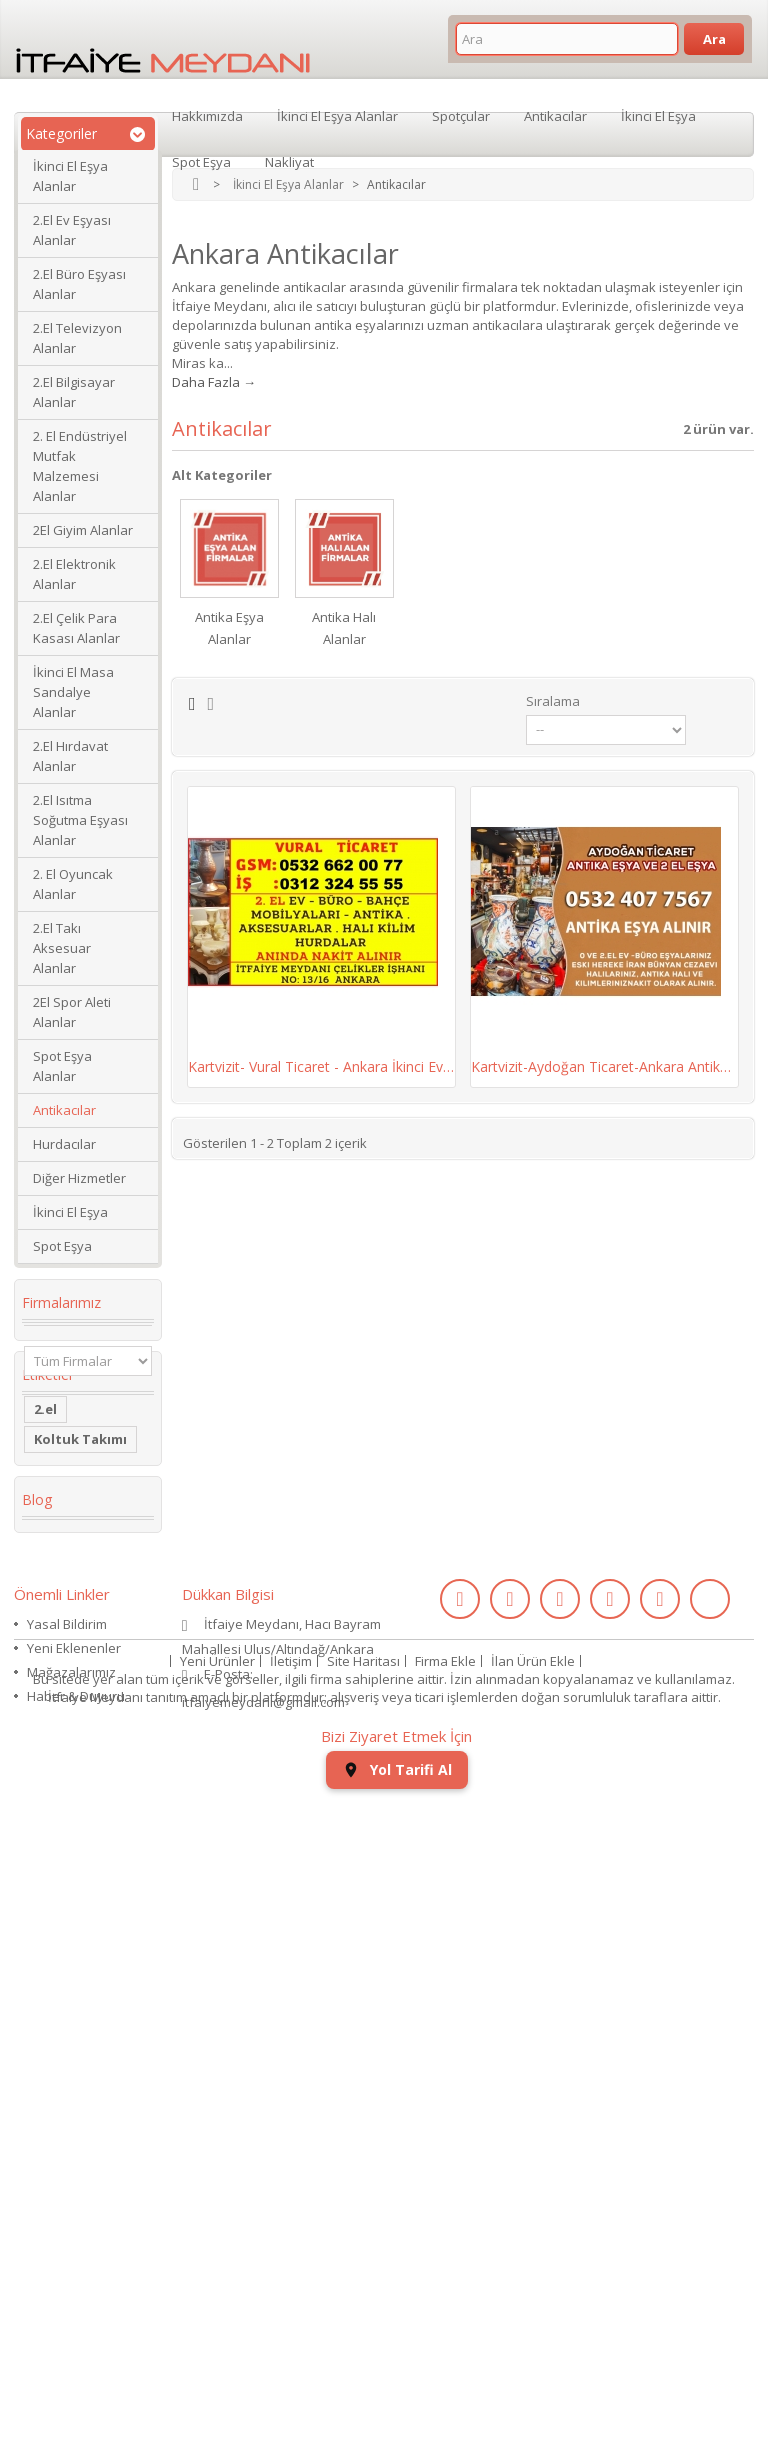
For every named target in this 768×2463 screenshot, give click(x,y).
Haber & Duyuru (76, 2270)
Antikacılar (64, 1110)
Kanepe (59, 1773)
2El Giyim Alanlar (83, 530)
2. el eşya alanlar (63, 1583)
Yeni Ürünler (217, 2323)
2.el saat (62, 1849)
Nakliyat (289, 160)
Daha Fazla (206, 382)
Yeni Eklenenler (74, 2222)
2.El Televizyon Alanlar (77, 338)
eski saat (64, 1879)
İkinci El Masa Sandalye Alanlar (73, 692)
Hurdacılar (64, 1144)
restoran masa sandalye (83, 1735)
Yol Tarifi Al (397, 2433)
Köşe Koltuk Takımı (73, 1659)
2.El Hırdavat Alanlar (70, 756)
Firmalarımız (61, 1302)
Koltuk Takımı (80, 1499)
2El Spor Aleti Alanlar (72, 1012)
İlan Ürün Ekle (533, 2323)
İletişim (291, 2323)
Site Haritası (363, 2323)
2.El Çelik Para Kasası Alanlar (76, 628)
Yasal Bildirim (67, 2198)
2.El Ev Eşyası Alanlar (72, 230)
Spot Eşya (62, 1246)
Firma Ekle (445, 2323)
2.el (45, 1469)
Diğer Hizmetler (79, 1178)
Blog (37, 2059)
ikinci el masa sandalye (78, 1537)
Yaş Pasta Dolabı (65, 1811)
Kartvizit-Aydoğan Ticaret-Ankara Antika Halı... (604, 1066)
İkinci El (59, 1621)
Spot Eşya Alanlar (62, 1066)
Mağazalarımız (71, 2246)
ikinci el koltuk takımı (83, 1993)
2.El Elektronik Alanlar (74, 574)
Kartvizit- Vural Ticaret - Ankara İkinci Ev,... (321, 1066)
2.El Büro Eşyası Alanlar (79, 284)
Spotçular (461, 114)
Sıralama (553, 701)
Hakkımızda (207, 114)
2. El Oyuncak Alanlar (73, 884)
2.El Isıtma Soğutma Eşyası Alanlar (80, 820)
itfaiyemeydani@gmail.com (263, 2276)
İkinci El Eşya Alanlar (70, 176)
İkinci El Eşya (70, 1212)
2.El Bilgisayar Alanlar (74, 392)
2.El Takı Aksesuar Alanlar (62, 948)
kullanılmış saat (86, 1909)
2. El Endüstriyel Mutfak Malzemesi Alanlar (80, 466)
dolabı (55, 1697)
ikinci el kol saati (71, 1947)
